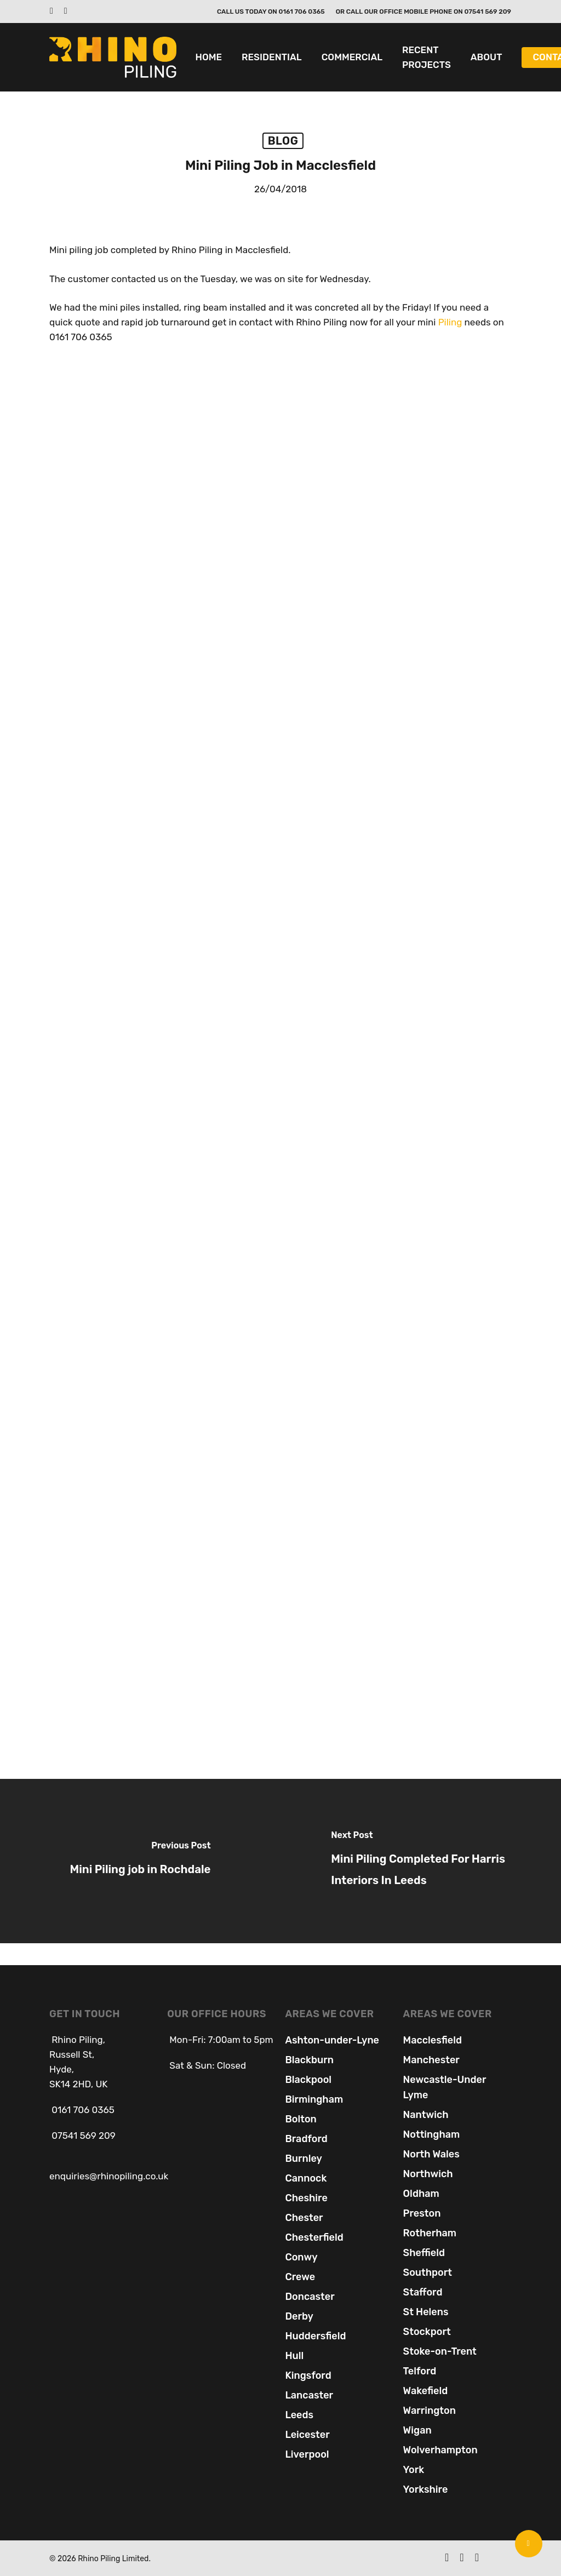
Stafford (423, 2292)
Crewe (300, 2277)
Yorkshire (425, 2489)
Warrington (429, 2411)
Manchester (431, 2060)
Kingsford (308, 2375)
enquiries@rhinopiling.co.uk (108, 2176)
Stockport (427, 2332)
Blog (283, 140)
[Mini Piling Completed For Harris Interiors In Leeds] (420, 1861)
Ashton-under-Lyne (332, 2040)
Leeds (299, 2415)
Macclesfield (432, 2040)
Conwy (301, 2257)
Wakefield (425, 2391)
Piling (450, 322)
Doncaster (309, 2297)
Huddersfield (315, 2336)
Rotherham (429, 2233)
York (413, 2470)
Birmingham (314, 2099)
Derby (299, 2316)
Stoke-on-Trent (440, 2351)
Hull (294, 2356)
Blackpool (308, 2080)
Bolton (300, 2119)
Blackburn (309, 2060)
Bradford (306, 2139)
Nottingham (431, 2134)
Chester (304, 2218)
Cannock (306, 2178)
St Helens (426, 2312)
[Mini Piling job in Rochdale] (140, 1861)
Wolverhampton (440, 2450)
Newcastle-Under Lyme (444, 2087)
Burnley (303, 2159)
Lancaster (309, 2395)
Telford (420, 2371)
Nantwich (426, 2115)
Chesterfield (314, 2237)
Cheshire (306, 2198)
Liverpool (307, 2454)
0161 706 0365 (83, 2109)
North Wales (431, 2154)
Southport (427, 2272)
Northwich (428, 2174)
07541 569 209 (82, 2135)
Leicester (307, 2435)
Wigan (417, 2430)
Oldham (421, 2194)
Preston (422, 2213)
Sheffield (424, 2253)
